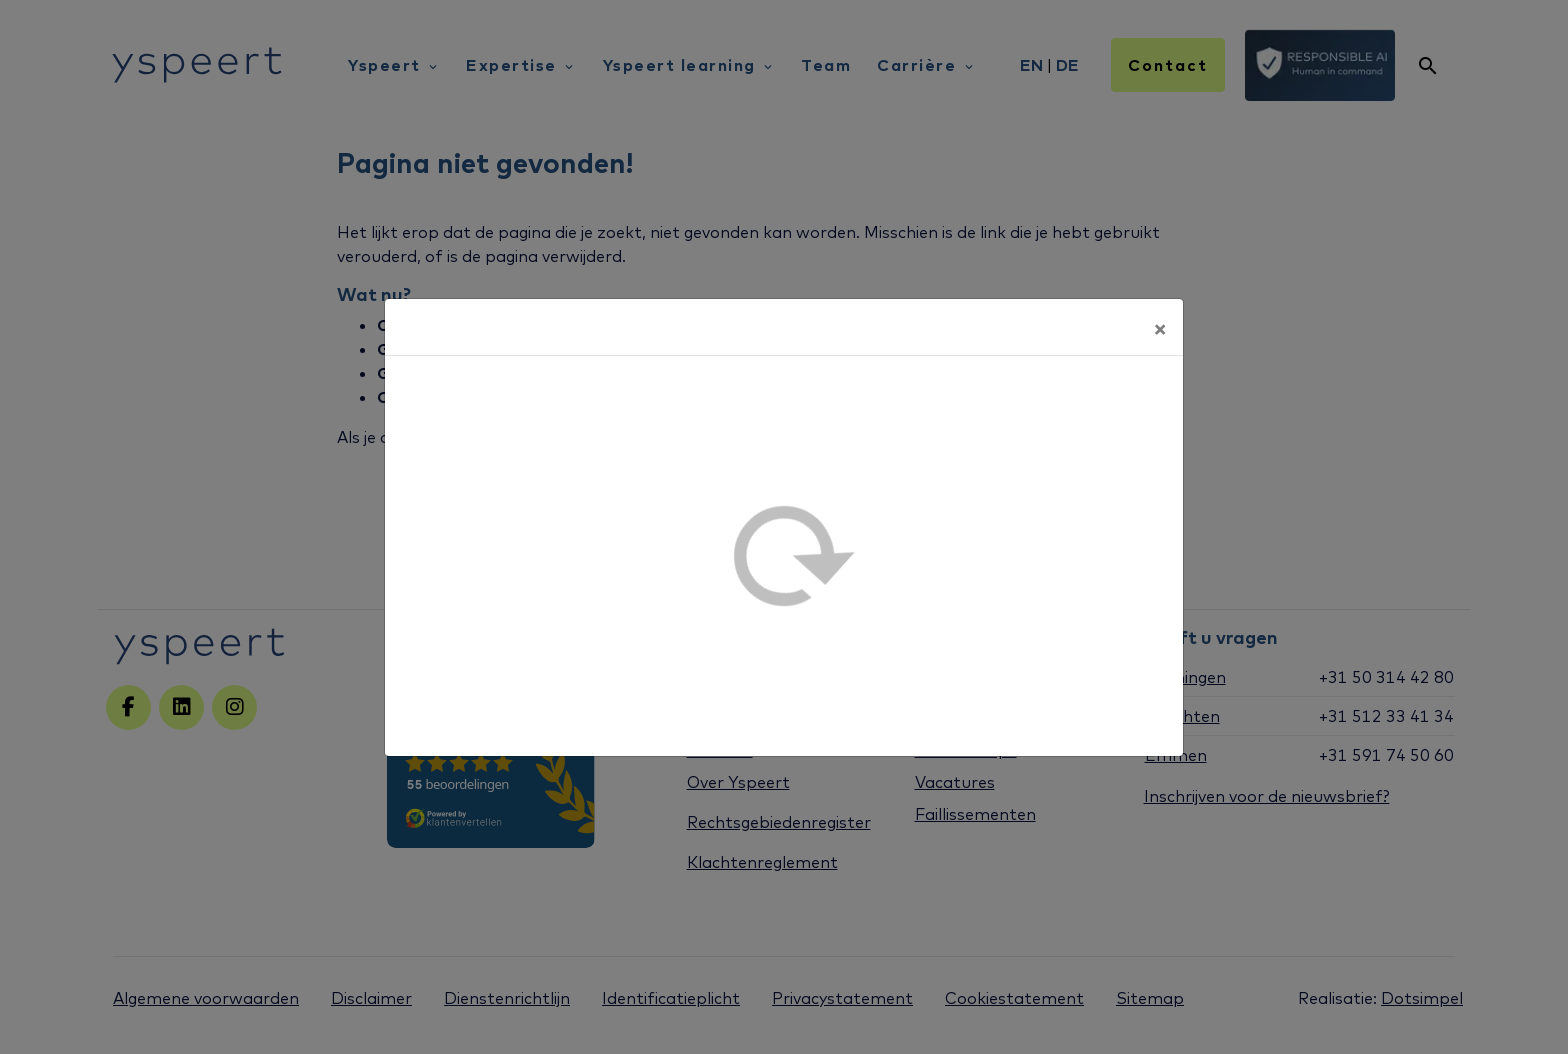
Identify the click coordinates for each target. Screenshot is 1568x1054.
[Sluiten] (1160, 327)
